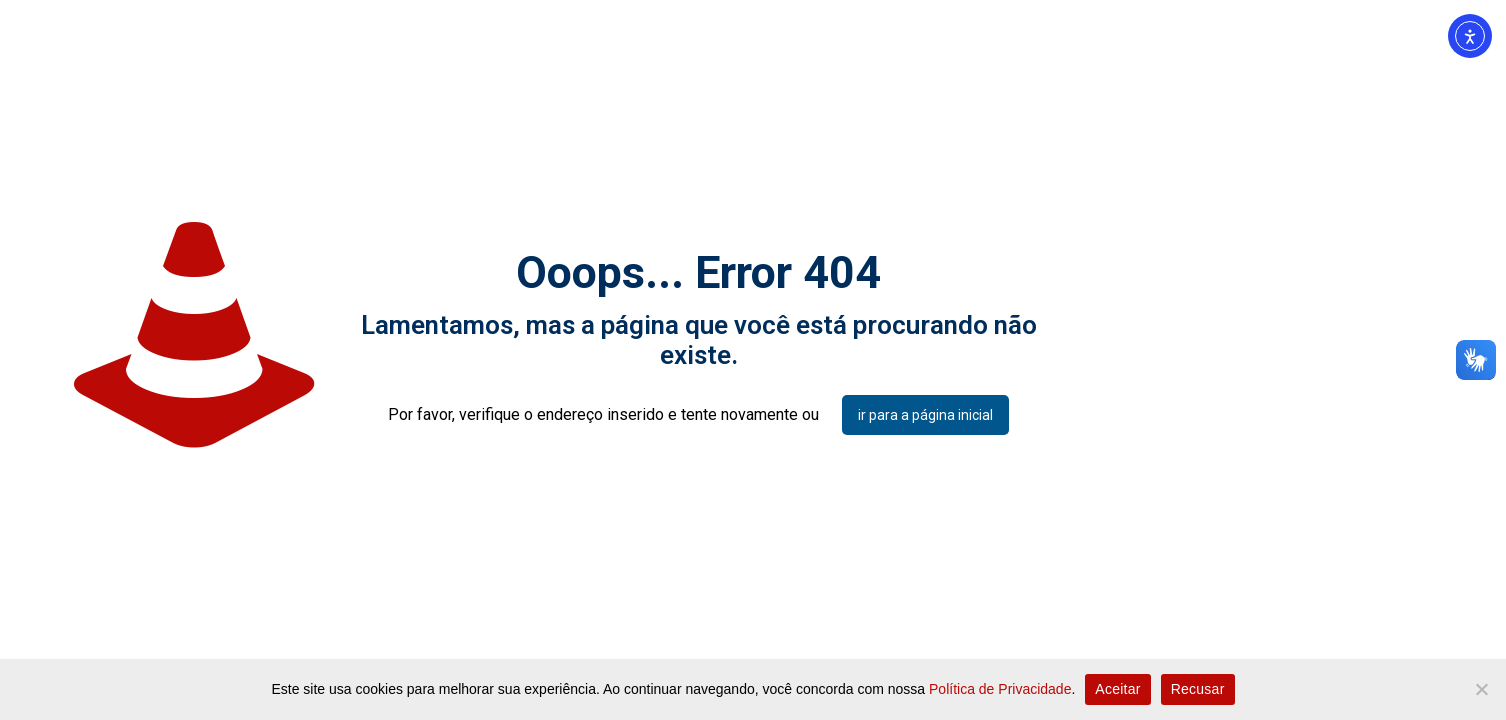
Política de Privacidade (1000, 689)
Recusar (1198, 689)
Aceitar (1117, 689)
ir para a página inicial (925, 415)
